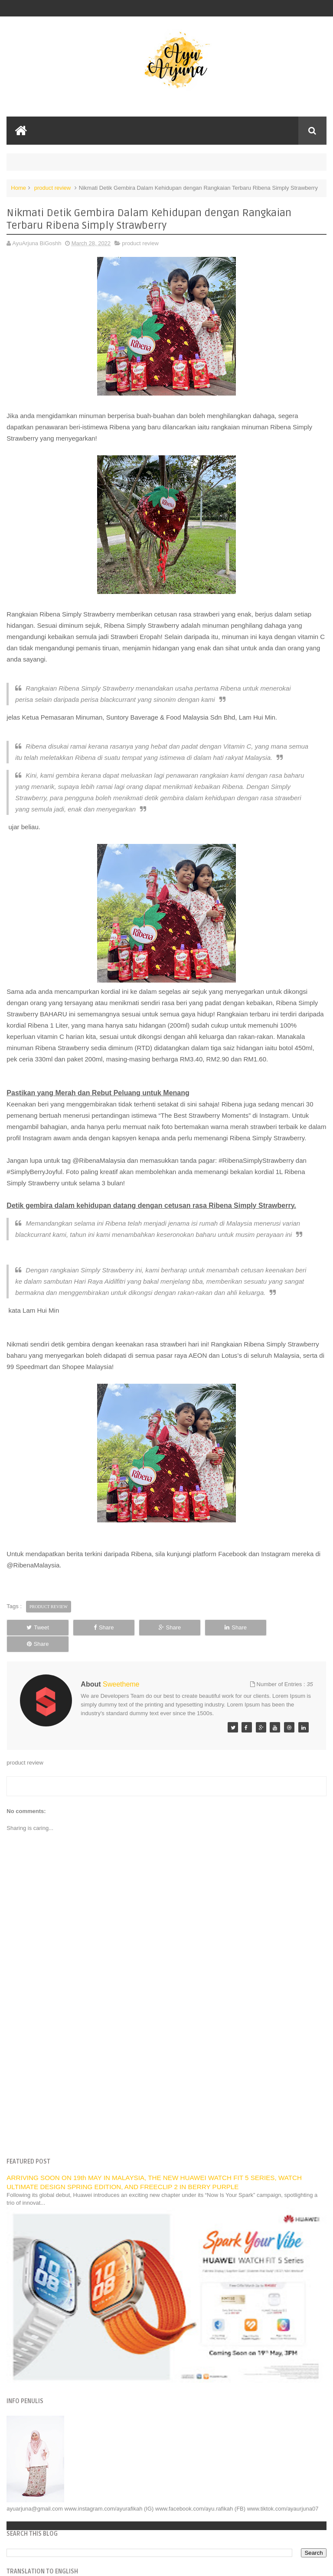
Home (18, 188)
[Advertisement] (166, 2067)
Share (101, 1627)
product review (52, 188)
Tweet (37, 1627)
